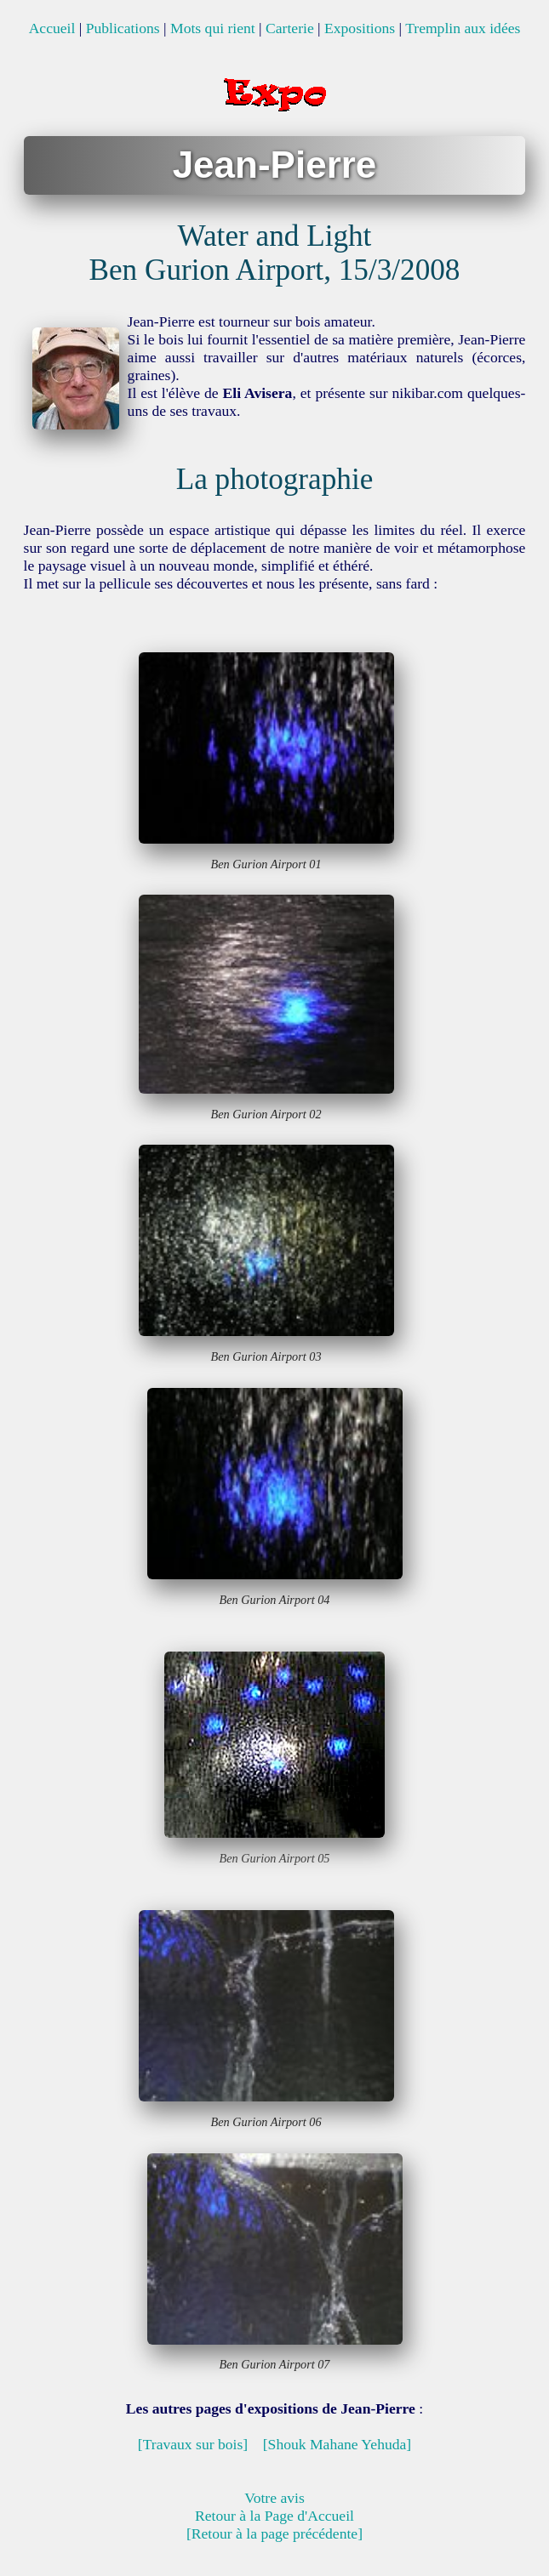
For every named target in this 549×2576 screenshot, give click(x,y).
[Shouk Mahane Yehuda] (337, 2444)
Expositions (359, 28)
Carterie (290, 28)
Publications (123, 28)
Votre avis (274, 2497)
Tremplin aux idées (462, 28)
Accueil (52, 28)
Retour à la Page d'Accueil (274, 2515)
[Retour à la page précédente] (274, 2533)
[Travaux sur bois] (193, 2444)
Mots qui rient (212, 28)
